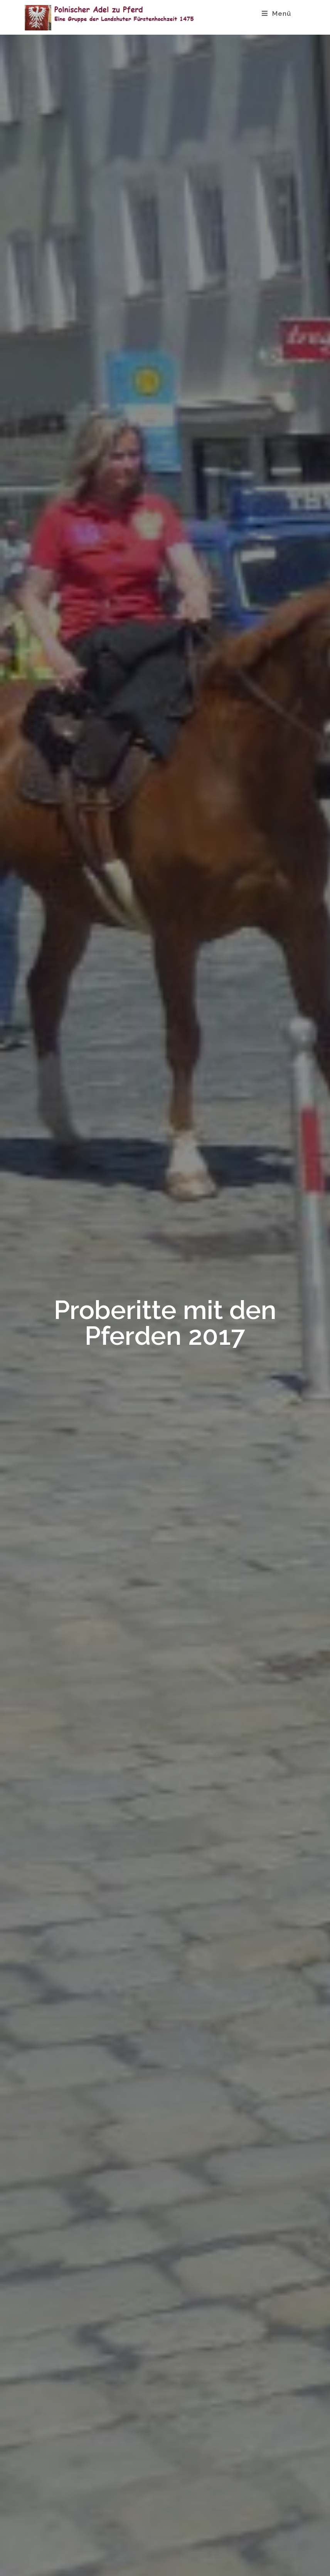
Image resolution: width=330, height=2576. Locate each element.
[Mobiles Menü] (276, 13)
